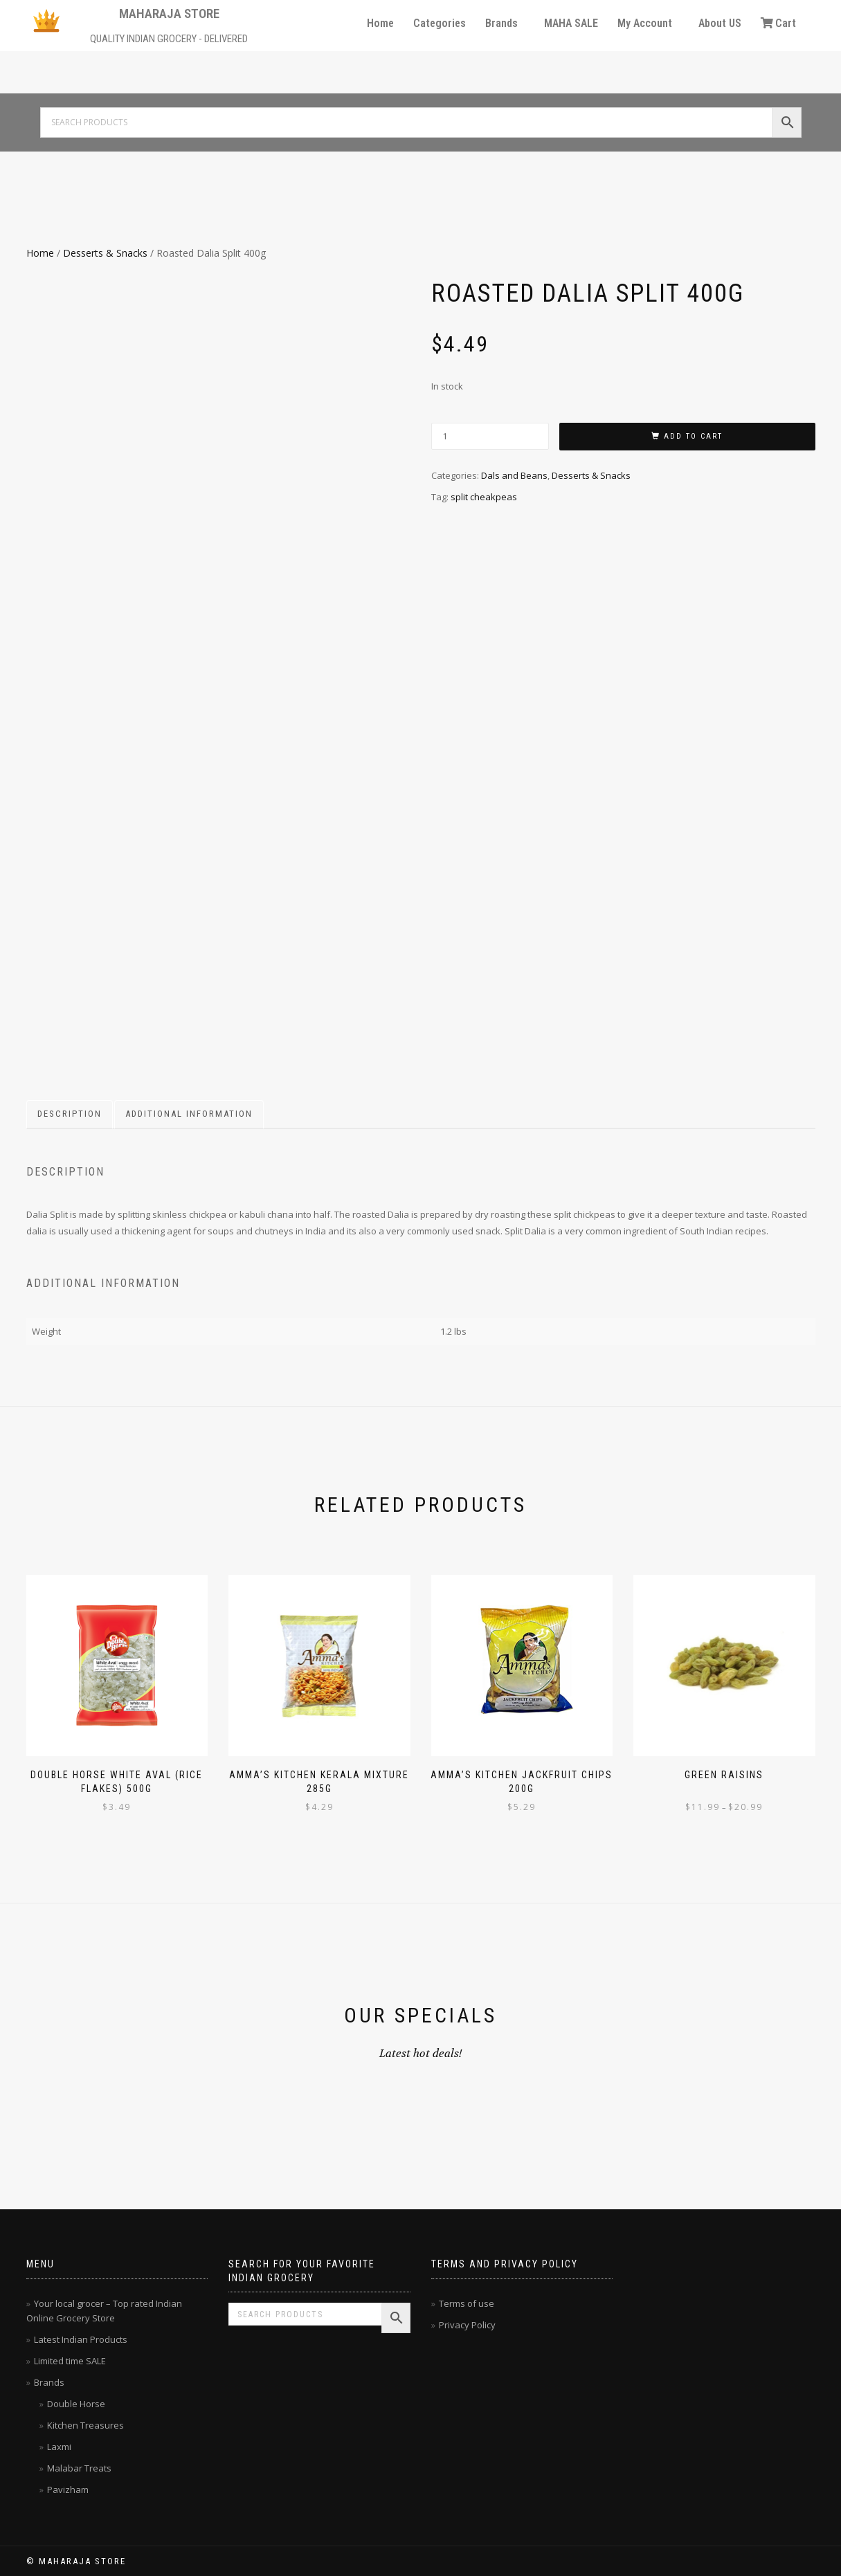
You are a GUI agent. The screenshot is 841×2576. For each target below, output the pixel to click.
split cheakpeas (484, 497)
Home (380, 23)
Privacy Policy (467, 2325)
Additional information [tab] (189, 1113)
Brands (501, 23)
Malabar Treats (79, 2468)
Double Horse (76, 2403)
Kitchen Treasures (85, 2425)
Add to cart (693, 436)
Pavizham (68, 2489)
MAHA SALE (571, 23)
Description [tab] (69, 1113)
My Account (644, 23)
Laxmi (59, 2446)
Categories (439, 23)
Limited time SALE (70, 2361)
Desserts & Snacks (105, 252)
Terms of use (466, 2303)
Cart (778, 23)
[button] (505, 23)
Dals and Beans (514, 475)
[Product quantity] (490, 436)
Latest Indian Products (80, 2339)
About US (719, 23)
